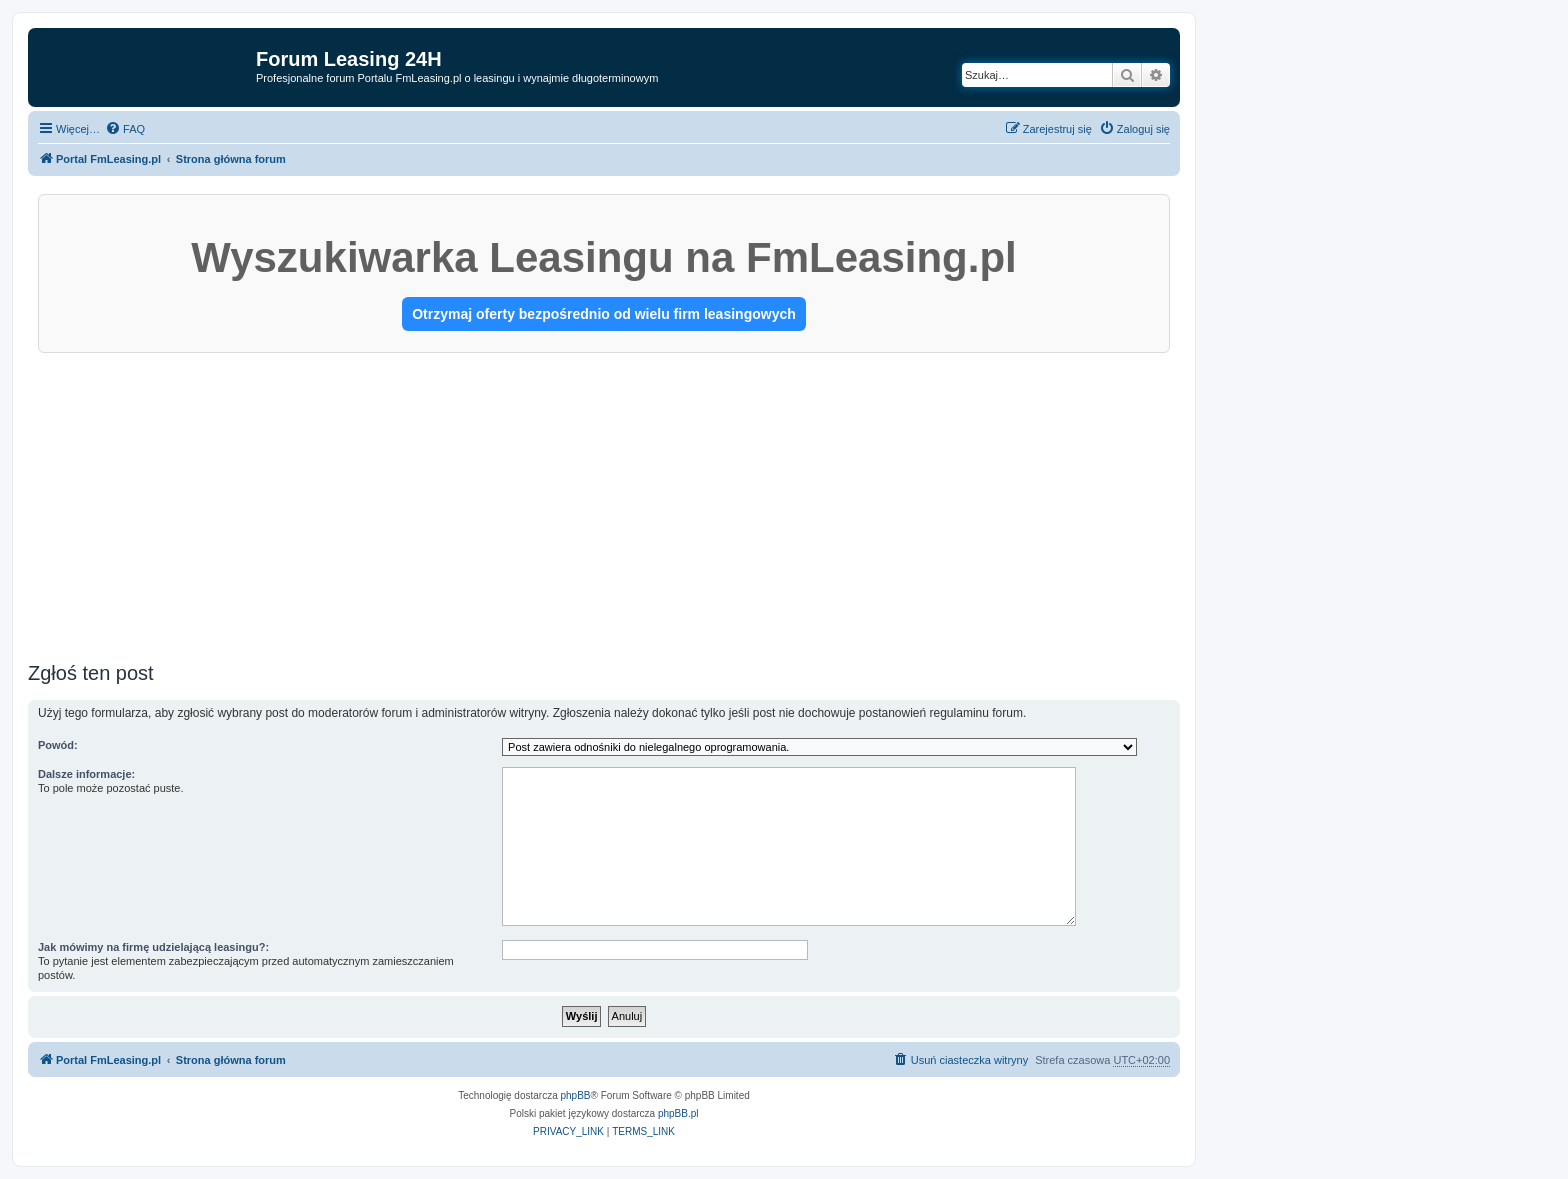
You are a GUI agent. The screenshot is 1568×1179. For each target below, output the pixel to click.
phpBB (576, 1095)
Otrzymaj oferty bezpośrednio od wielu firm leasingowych (604, 314)
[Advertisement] (604, 503)
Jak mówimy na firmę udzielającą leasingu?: (153, 947)
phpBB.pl (678, 1113)
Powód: (58, 745)
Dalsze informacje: (86, 774)
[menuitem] (125, 129)
